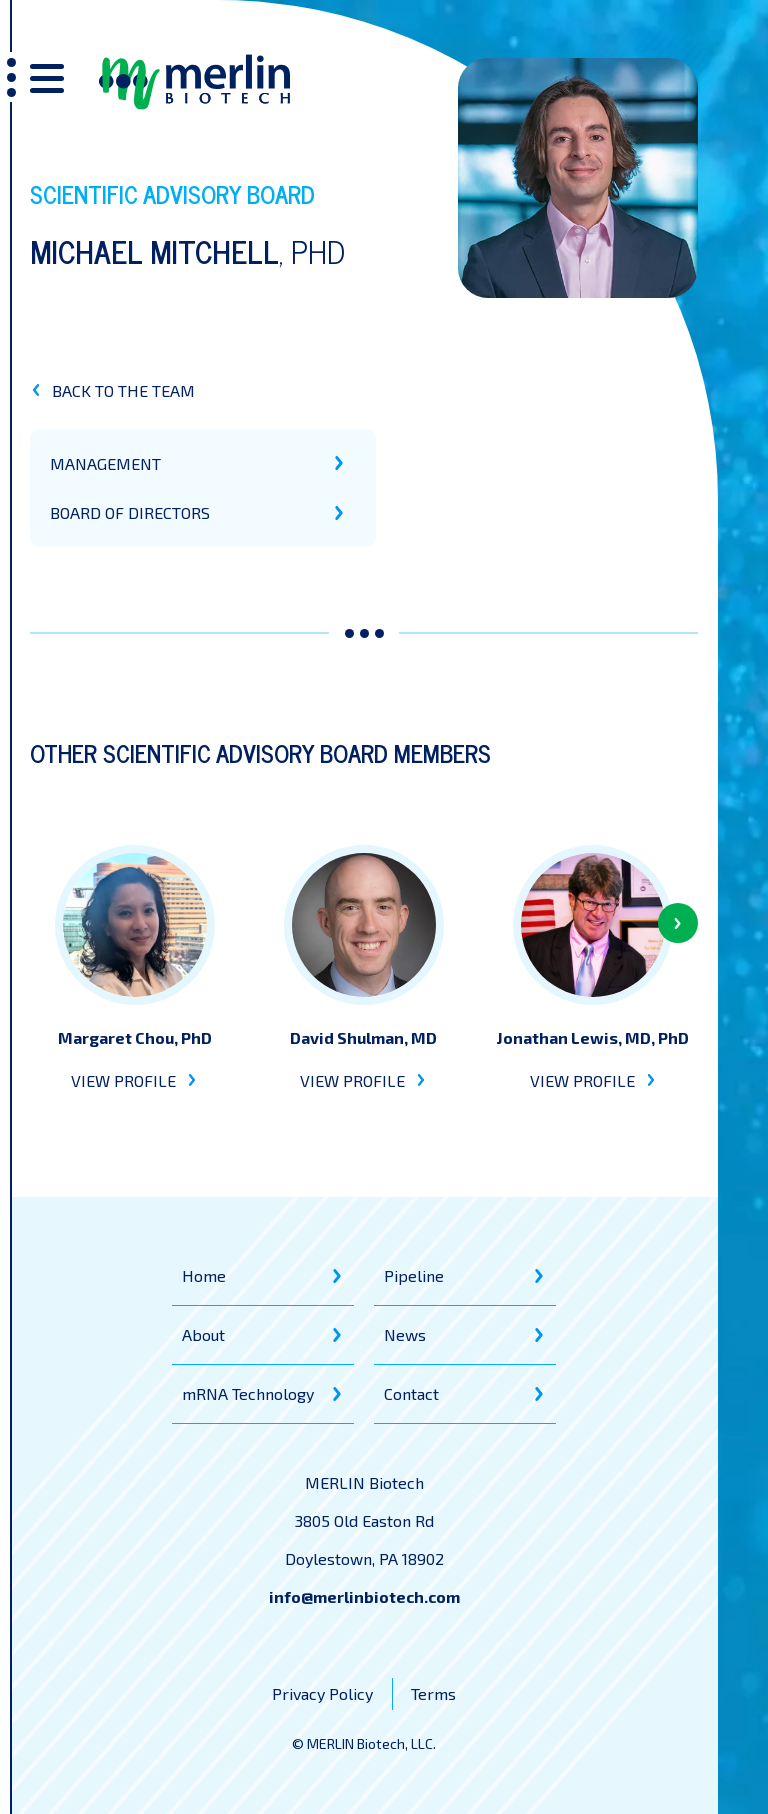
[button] (678, 923)
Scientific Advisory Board (172, 193)
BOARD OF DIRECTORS (130, 512)
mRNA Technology (248, 1393)
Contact (411, 1393)
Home (204, 1275)
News (405, 1334)
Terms (433, 1693)
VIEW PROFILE (134, 1080)
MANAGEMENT (105, 463)
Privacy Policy (322, 1693)
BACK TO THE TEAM (112, 390)
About (203, 1334)
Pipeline (414, 1275)
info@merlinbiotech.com (364, 1596)
